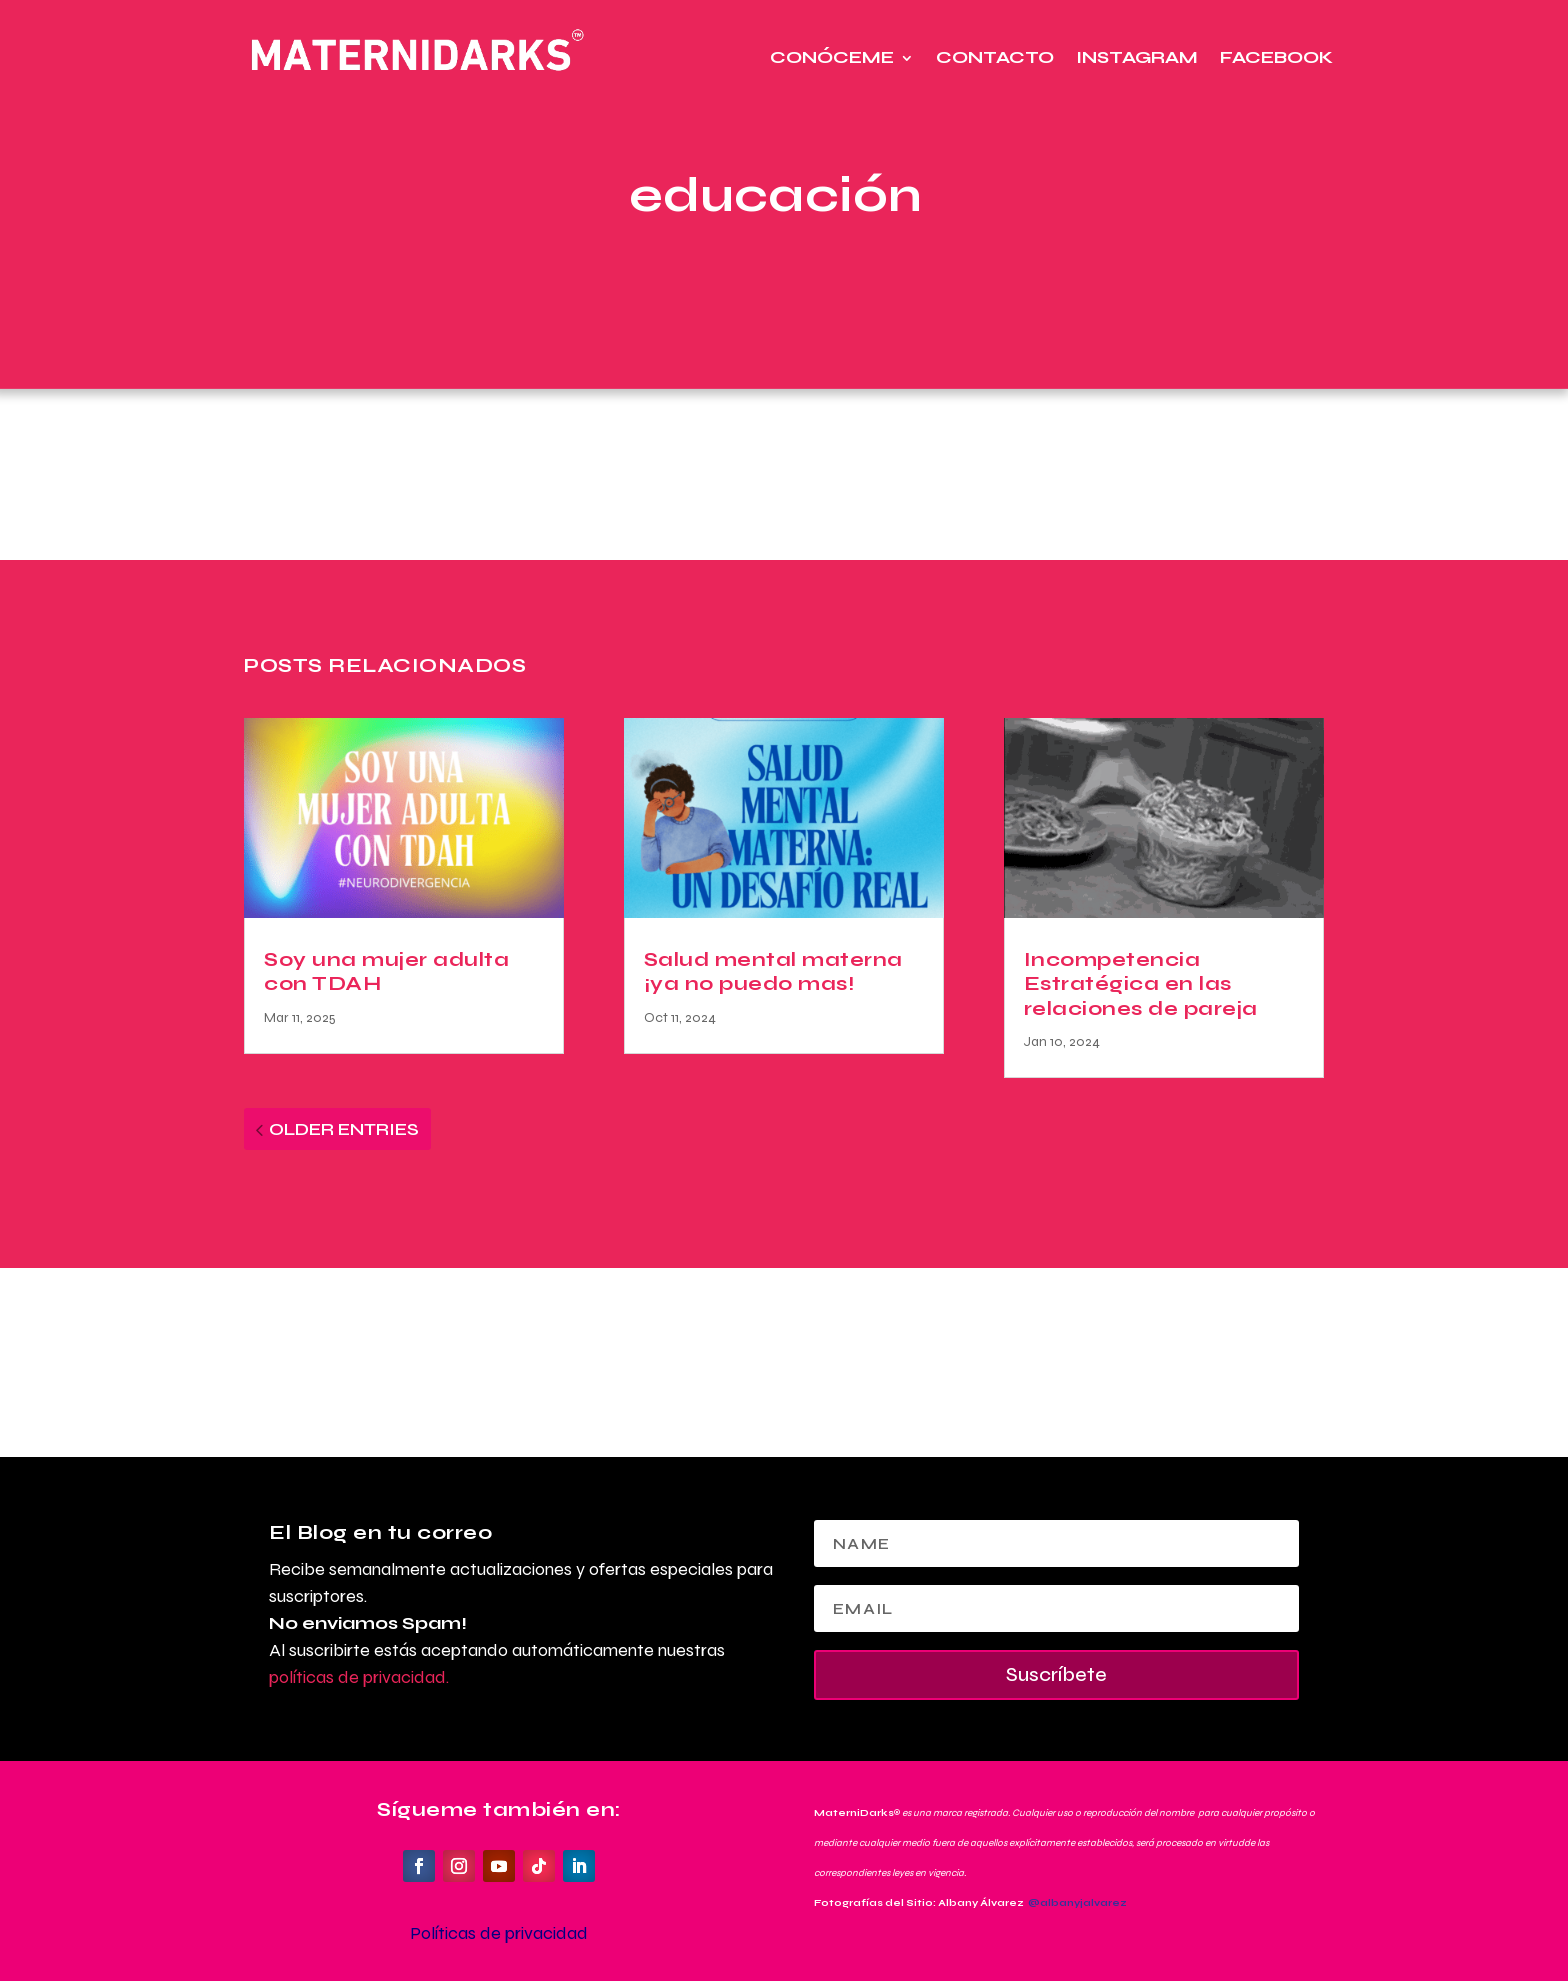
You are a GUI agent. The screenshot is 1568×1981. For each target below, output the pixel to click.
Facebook (1276, 57)
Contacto (995, 57)
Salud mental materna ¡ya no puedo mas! (773, 971)
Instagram (1137, 57)
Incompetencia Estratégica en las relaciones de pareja (1141, 984)
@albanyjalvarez (1077, 1903)
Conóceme (832, 57)
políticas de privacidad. (359, 1677)
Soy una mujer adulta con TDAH (386, 971)
